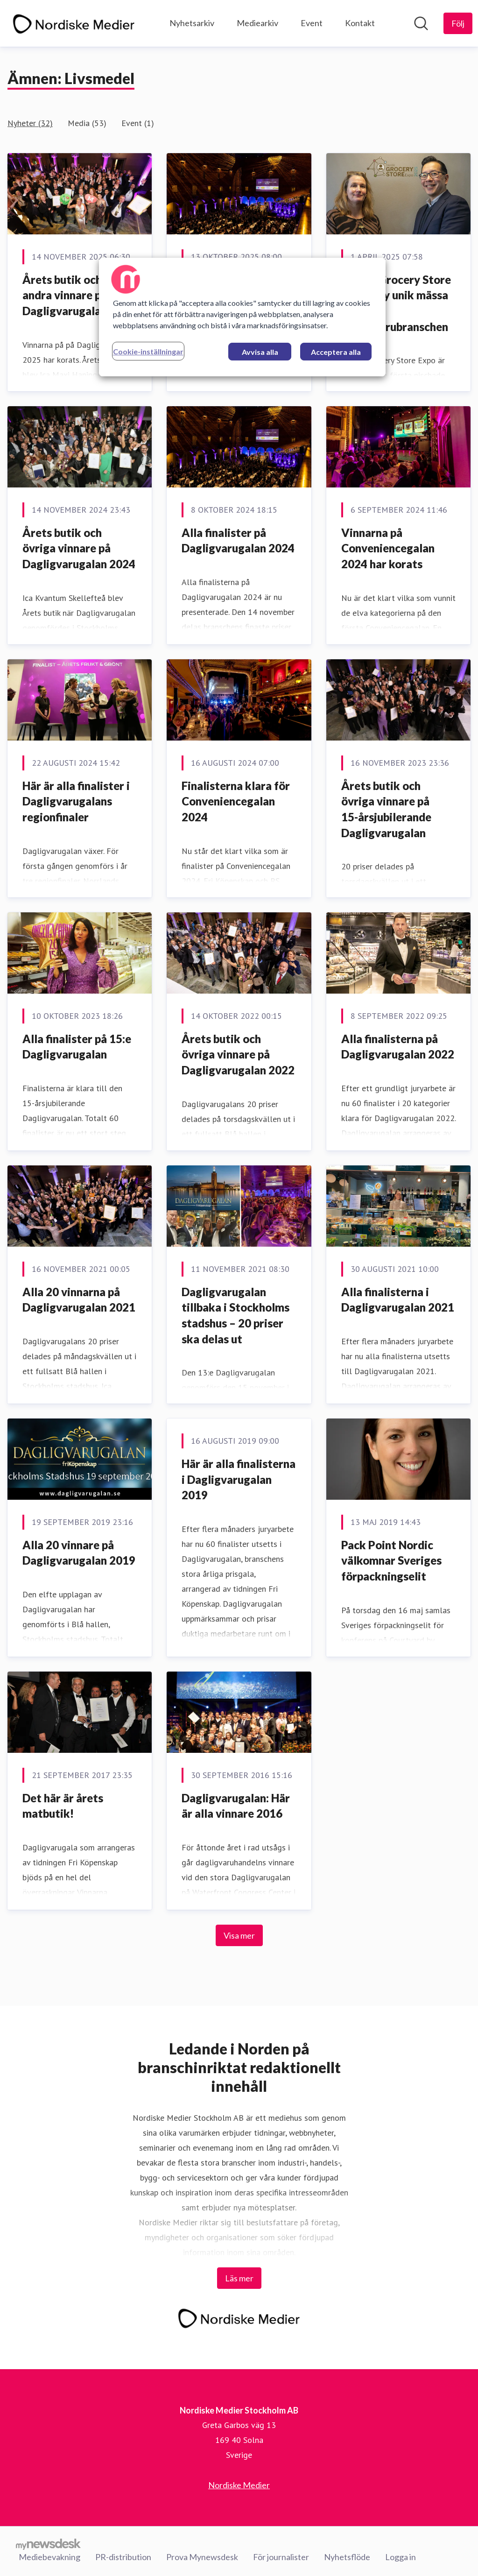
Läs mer (239, 2278)
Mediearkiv (257, 23)
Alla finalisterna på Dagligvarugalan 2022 (397, 1046)
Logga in (400, 2557)
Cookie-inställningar (148, 351)
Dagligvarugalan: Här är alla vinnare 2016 (236, 1806)
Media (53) (87, 123)
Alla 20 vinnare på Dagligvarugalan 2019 (78, 1552)
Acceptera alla (336, 351)
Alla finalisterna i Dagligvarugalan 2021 (397, 1299)
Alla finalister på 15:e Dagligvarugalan (76, 1046)
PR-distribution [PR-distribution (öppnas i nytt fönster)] (123, 2557)
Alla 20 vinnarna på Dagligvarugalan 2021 (78, 1299)
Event (312, 23)
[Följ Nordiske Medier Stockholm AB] (457, 23)
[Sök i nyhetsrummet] (421, 23)
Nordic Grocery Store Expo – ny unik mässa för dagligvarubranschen (396, 303)
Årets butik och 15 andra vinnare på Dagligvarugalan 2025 (78, 295)
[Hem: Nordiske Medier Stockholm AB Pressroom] (74, 23)
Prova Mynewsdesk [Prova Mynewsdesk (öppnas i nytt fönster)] (202, 2557)
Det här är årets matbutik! (62, 1806)
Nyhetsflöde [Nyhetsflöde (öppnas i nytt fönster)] (347, 2557)
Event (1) (137, 123)
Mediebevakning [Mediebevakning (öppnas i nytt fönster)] (49, 2557)
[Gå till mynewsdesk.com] (48, 2544)
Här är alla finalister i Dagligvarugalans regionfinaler (76, 801)
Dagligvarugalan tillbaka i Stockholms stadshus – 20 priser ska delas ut (235, 1315)
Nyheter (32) (30, 123)
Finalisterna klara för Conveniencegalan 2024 (236, 801)
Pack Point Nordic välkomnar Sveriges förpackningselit (391, 1560)
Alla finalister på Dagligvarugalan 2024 (238, 540)
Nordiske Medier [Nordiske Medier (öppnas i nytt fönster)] (239, 2485)
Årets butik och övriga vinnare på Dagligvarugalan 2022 (238, 1054)
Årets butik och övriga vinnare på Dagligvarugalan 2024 (78, 548)
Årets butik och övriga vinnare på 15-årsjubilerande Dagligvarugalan (386, 809)
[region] (242, 317)
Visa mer (239, 1935)
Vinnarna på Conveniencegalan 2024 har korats (388, 548)
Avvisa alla (260, 351)
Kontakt (360, 23)
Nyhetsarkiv (191, 23)
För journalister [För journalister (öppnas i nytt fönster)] (281, 2557)
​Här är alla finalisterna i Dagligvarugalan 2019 (238, 1479)
